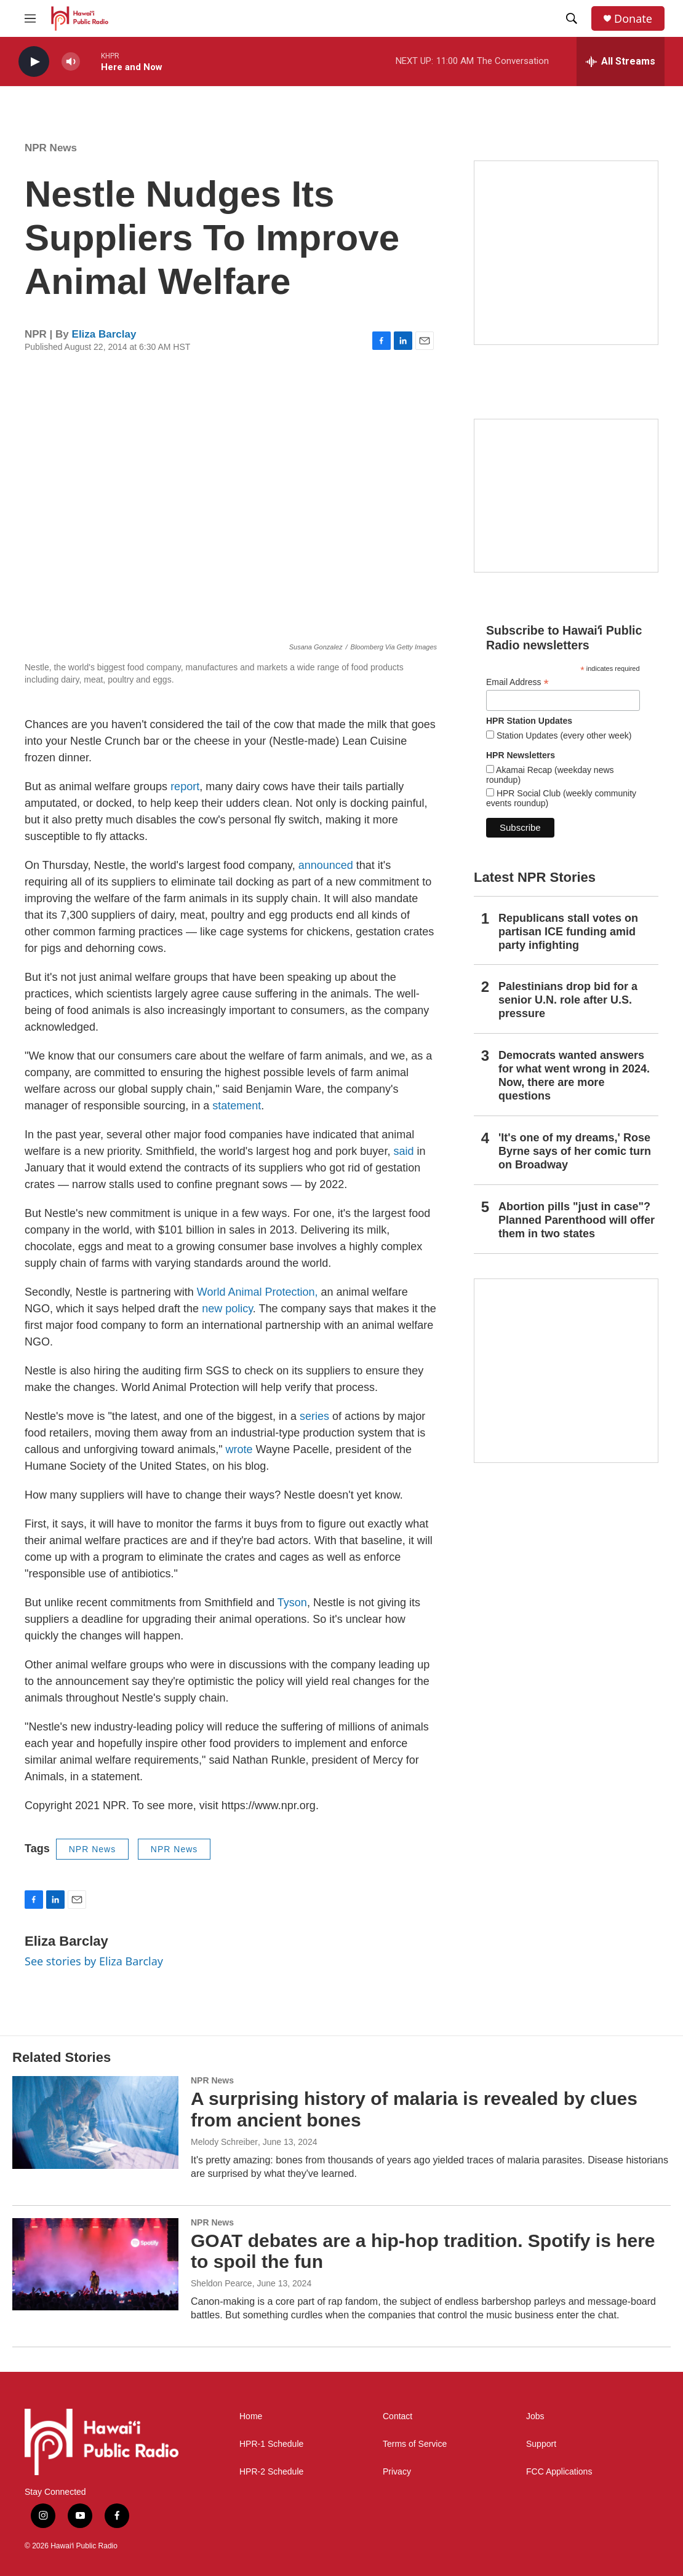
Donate (633, 18)
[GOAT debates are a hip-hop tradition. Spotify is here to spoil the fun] (95, 2264)
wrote (239, 1449)
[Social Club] (566, 495)
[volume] (70, 62)
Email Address (517, 682)
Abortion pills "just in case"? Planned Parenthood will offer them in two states (576, 1220)
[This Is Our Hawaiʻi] (566, 1370)
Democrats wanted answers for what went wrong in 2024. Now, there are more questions (574, 1075)
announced (325, 865)
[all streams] (621, 61)
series (314, 1416)
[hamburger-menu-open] (30, 18)
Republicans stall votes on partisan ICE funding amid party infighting (568, 931)
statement (236, 1106)
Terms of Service (415, 2444)
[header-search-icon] (571, 18)
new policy (227, 1308)
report (184, 786)
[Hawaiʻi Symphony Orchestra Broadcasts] (566, 252)
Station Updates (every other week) (562, 735)
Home (250, 2416)
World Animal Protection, (259, 1292)
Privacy (397, 2471)
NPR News (51, 148)
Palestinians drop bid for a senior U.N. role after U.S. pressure (567, 1000)
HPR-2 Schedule (271, 2471)
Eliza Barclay (104, 334)
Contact (397, 2416)
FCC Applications (559, 2471)
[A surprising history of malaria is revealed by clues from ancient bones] (95, 2122)
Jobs (535, 2416)
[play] (34, 62)
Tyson (292, 1602)
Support (541, 2444)
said (403, 1151)
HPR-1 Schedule (271, 2444)
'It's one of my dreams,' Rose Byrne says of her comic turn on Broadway (574, 1151)
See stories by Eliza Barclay (94, 1961)
